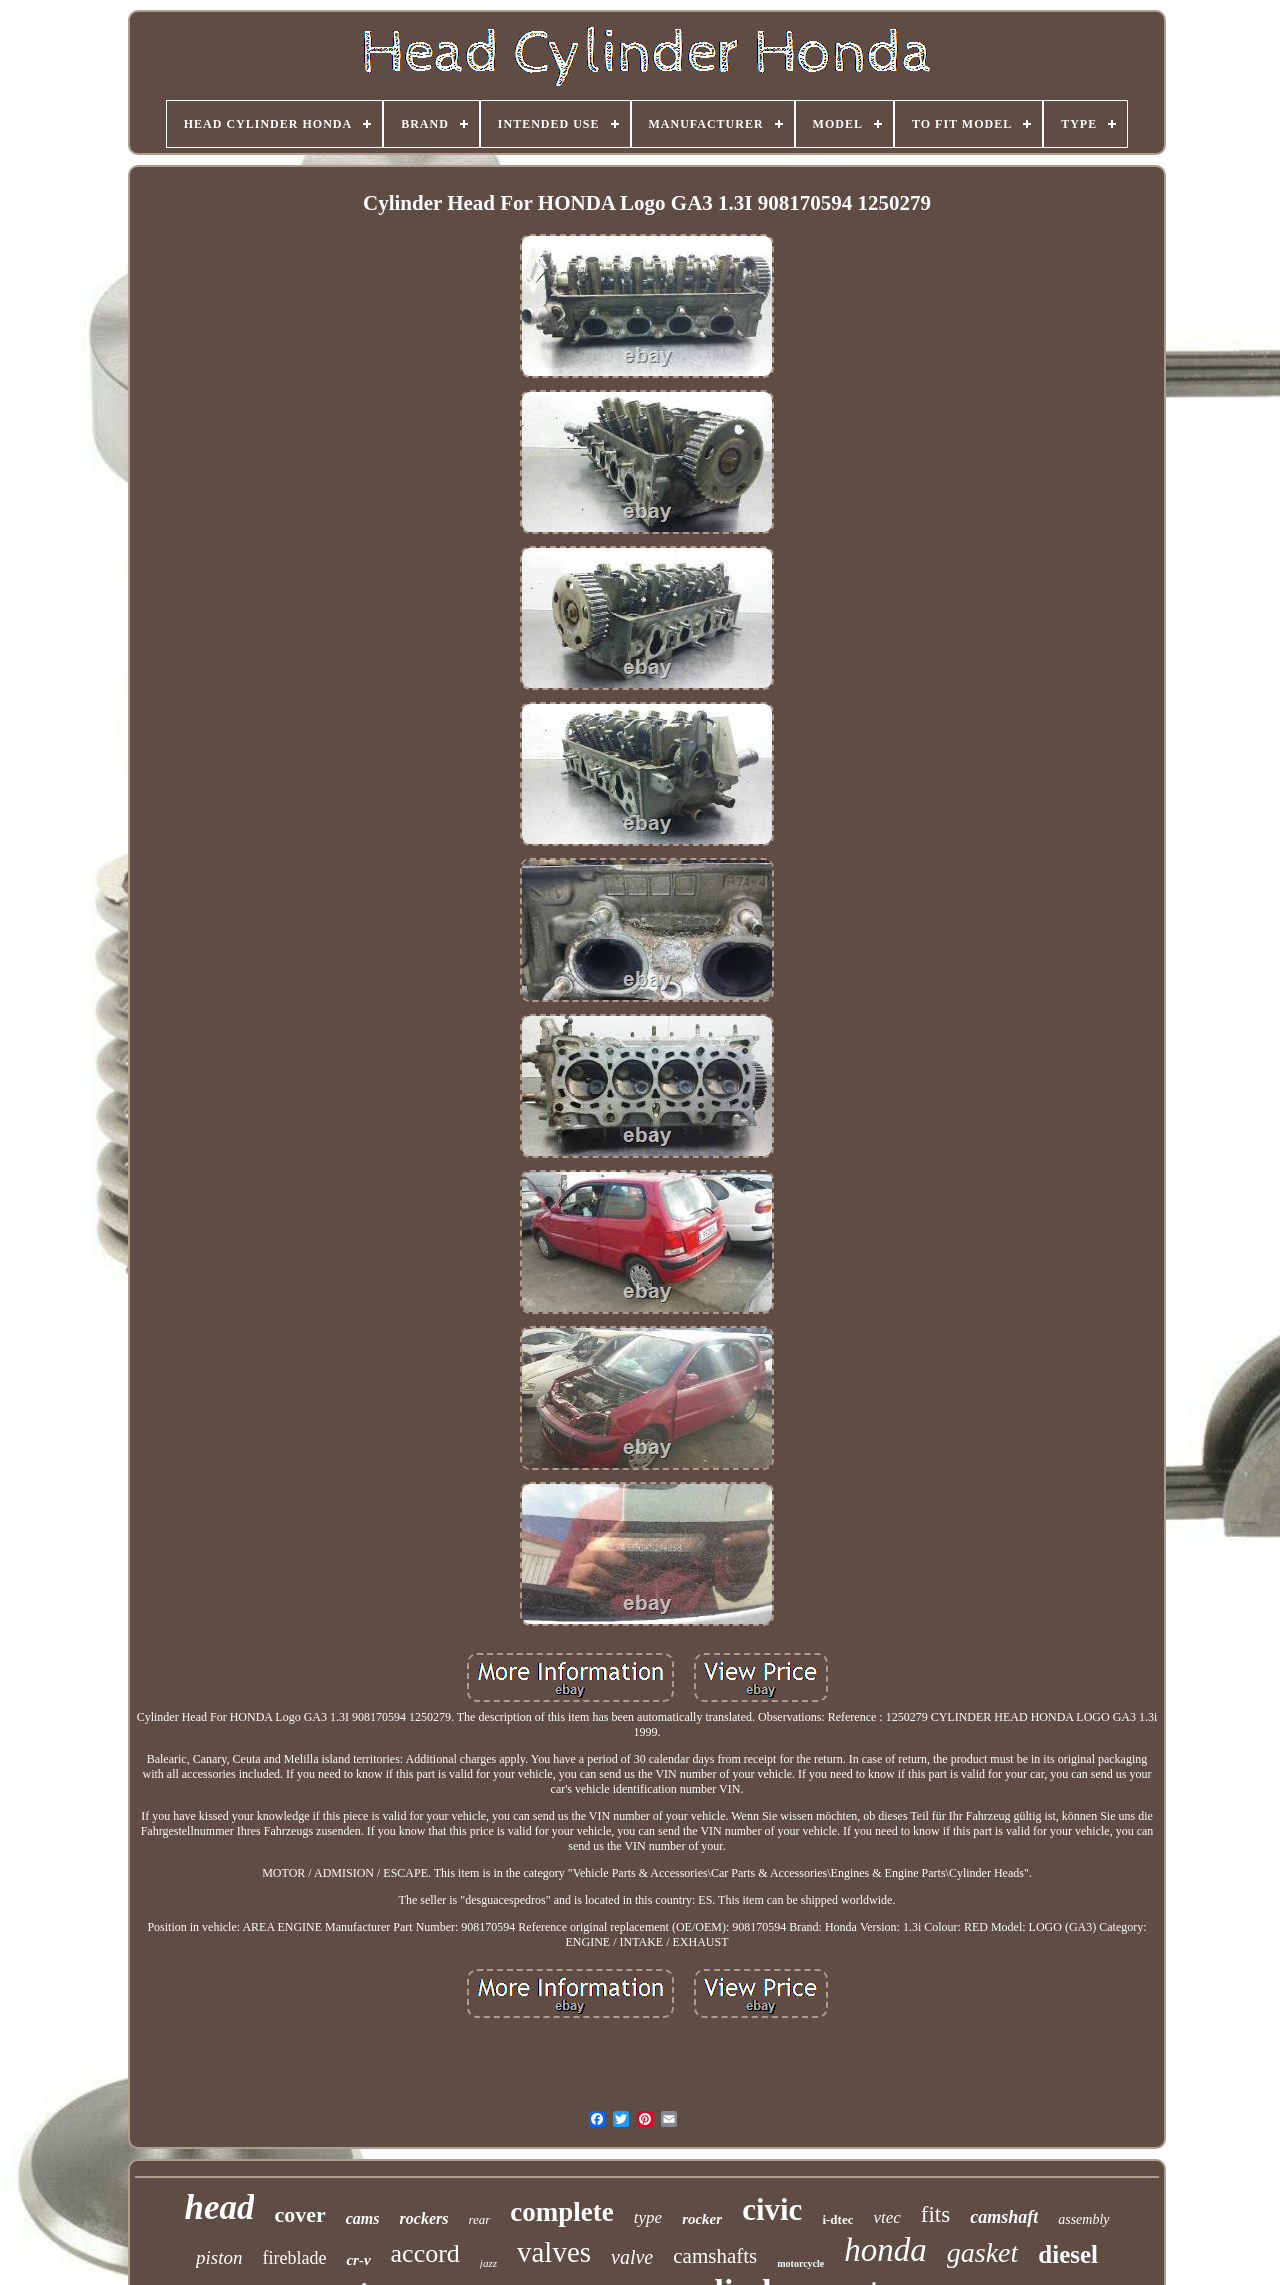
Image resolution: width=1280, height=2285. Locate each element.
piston (219, 2257)
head (219, 2207)
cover (299, 2214)
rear (479, 2219)
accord (425, 2253)
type (648, 2217)
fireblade (294, 2258)
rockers (424, 2218)
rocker (702, 2219)
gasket (983, 2252)
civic (772, 2209)
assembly (1083, 2219)
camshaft (1004, 2217)
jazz (488, 2263)
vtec (886, 2217)
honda (885, 2250)
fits (935, 2214)
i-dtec (837, 2219)
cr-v (358, 2260)
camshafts (715, 2256)
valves (554, 2252)
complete (561, 2212)
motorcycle (800, 2263)
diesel (1068, 2254)
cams (363, 2218)
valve (632, 2257)
